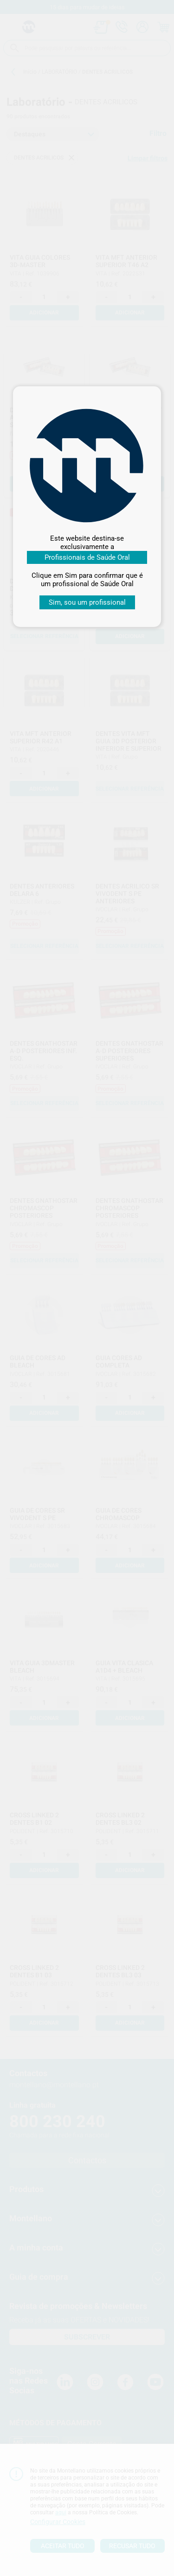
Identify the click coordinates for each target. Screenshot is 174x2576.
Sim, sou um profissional (87, 602)
